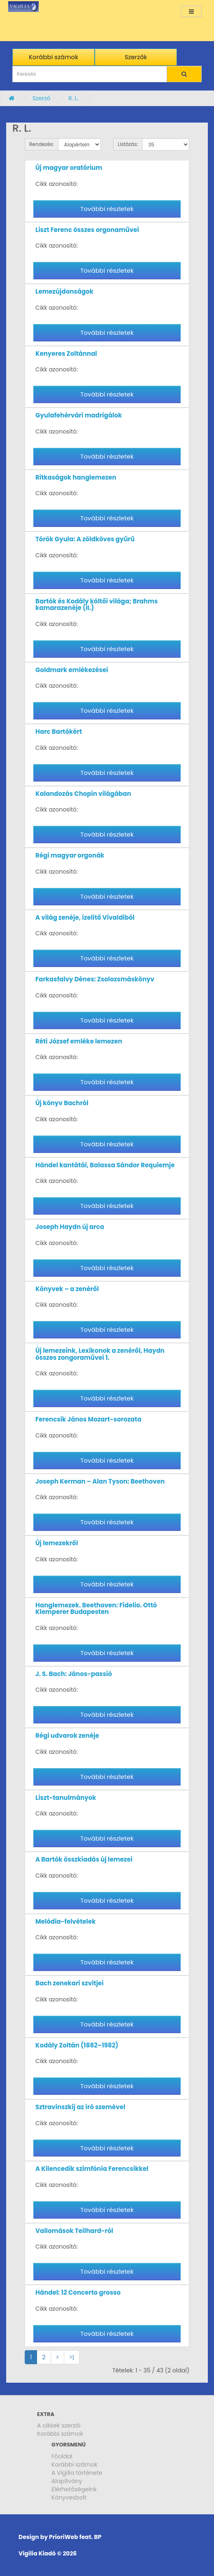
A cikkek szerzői (59, 2425)
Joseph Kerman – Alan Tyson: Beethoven (100, 1481)
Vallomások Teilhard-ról (74, 2230)
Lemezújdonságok (64, 291)
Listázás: (128, 144)
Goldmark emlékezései (71, 669)
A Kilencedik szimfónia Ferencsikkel (92, 2168)
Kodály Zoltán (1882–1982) (76, 2045)
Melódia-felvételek (65, 1921)
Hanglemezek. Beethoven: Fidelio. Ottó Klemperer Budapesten (96, 1608)
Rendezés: (41, 144)
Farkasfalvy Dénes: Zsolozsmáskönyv (94, 979)
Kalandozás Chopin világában (83, 793)
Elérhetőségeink (74, 2489)
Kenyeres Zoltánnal (66, 353)
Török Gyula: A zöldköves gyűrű (85, 539)
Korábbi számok (60, 2434)
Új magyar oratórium (68, 167)
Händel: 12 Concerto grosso (78, 2292)
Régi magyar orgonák (70, 855)
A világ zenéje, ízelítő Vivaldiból (85, 917)
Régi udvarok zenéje (67, 1735)
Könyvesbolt (68, 2497)
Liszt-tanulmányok (65, 1797)
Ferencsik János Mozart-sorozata (88, 1419)
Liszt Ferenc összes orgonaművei (87, 229)
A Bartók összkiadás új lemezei (84, 1859)
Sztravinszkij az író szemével (80, 2107)
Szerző (42, 98)
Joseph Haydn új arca (69, 1226)
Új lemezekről (56, 1543)
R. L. (73, 98)
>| (71, 2357)
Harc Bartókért (58, 731)
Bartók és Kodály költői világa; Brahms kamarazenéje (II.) (96, 604)
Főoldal (61, 2456)
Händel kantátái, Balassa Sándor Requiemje (104, 1165)
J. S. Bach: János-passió (73, 1673)
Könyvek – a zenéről (67, 1289)
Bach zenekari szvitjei (69, 1983)
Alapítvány (66, 2481)
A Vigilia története (76, 2473)
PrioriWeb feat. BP (75, 2537)
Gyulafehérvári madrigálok (78, 415)
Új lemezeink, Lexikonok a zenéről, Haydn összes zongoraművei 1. (100, 1354)
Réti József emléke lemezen (78, 1041)
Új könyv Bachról (61, 1103)
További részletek (106, 208)
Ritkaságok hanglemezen (75, 477)
